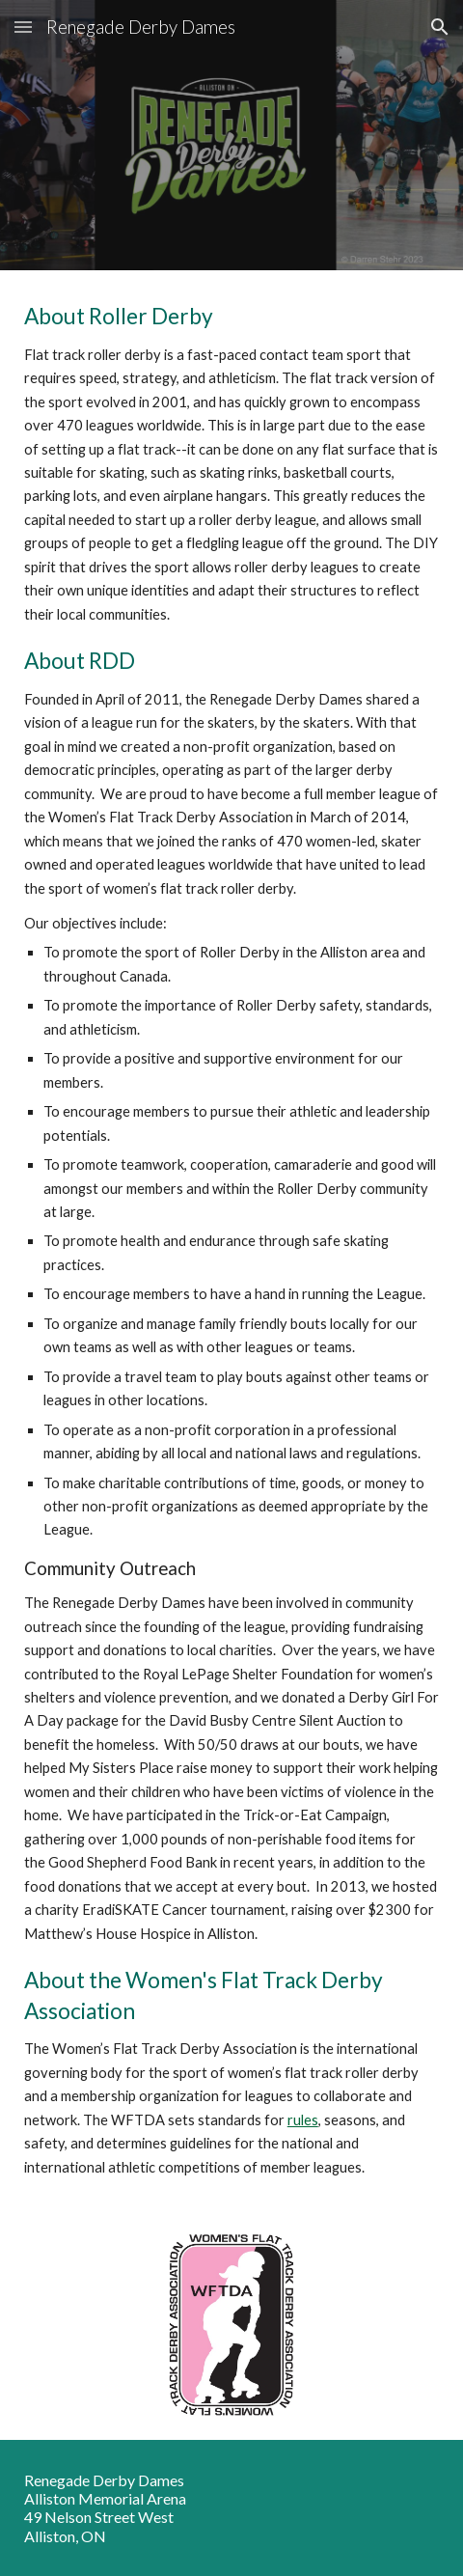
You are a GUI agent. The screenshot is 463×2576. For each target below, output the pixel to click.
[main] (232, 1240)
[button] (23, 26)
